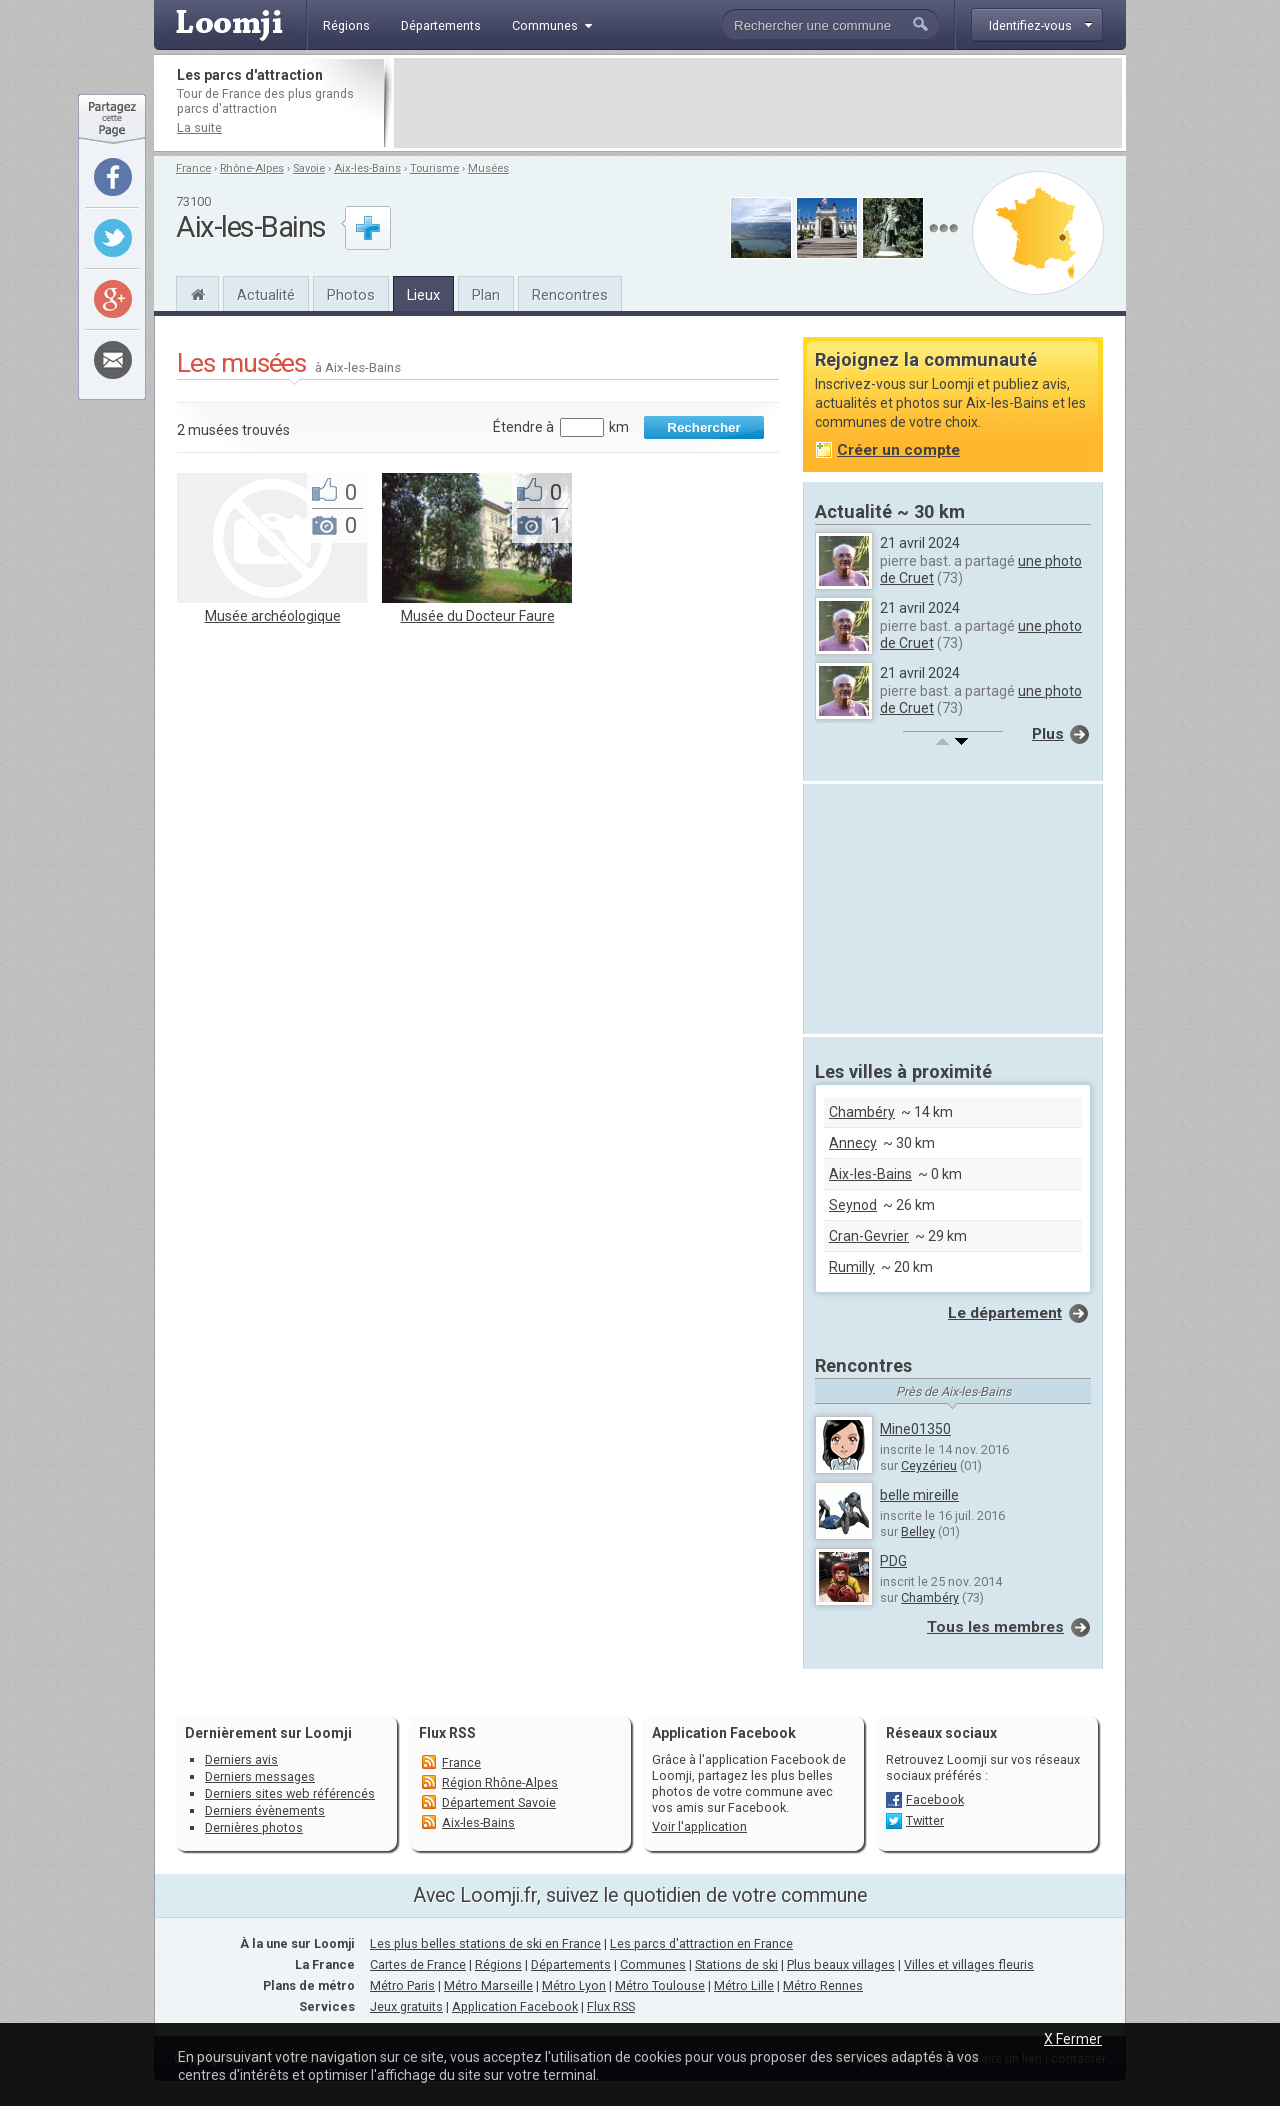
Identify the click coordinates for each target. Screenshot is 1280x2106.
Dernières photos (254, 1827)
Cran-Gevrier (869, 1236)
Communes (653, 1964)
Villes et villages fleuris (969, 1964)
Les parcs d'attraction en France (701, 1943)
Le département (1005, 1313)
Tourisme (434, 168)
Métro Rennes (823, 1985)
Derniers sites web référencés (290, 1793)
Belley (918, 1531)
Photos (351, 295)
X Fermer (1073, 2039)
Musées (488, 168)
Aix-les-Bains (367, 168)
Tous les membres (995, 1627)
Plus (1048, 734)
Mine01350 (915, 1429)
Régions (498, 1964)
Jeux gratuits (406, 2006)
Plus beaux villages (841, 1964)
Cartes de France (418, 1964)
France (193, 168)
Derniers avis (241, 1759)
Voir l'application (699, 1826)
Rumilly (852, 1267)
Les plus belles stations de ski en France (485, 1943)
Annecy (853, 1143)
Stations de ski (736, 1964)
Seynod (853, 1205)
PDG (893, 1561)
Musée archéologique (273, 616)
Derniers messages (260, 1776)
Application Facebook (515, 2006)
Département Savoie (499, 1802)
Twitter (925, 1820)
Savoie (309, 168)
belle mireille (919, 1495)
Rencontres (570, 295)
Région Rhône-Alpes (500, 1782)
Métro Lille (744, 1985)
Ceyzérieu (929, 1465)
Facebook (935, 1799)
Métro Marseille (488, 1985)
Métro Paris (402, 1985)
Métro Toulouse (660, 1985)
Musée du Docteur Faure (478, 616)
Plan (486, 295)
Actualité (266, 295)
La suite (199, 127)
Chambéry (862, 1112)
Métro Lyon (574, 1985)
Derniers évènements (265, 1810)
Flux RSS (447, 1733)
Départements (571, 1964)
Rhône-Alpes (252, 168)
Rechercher (703, 427)
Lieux (423, 295)
